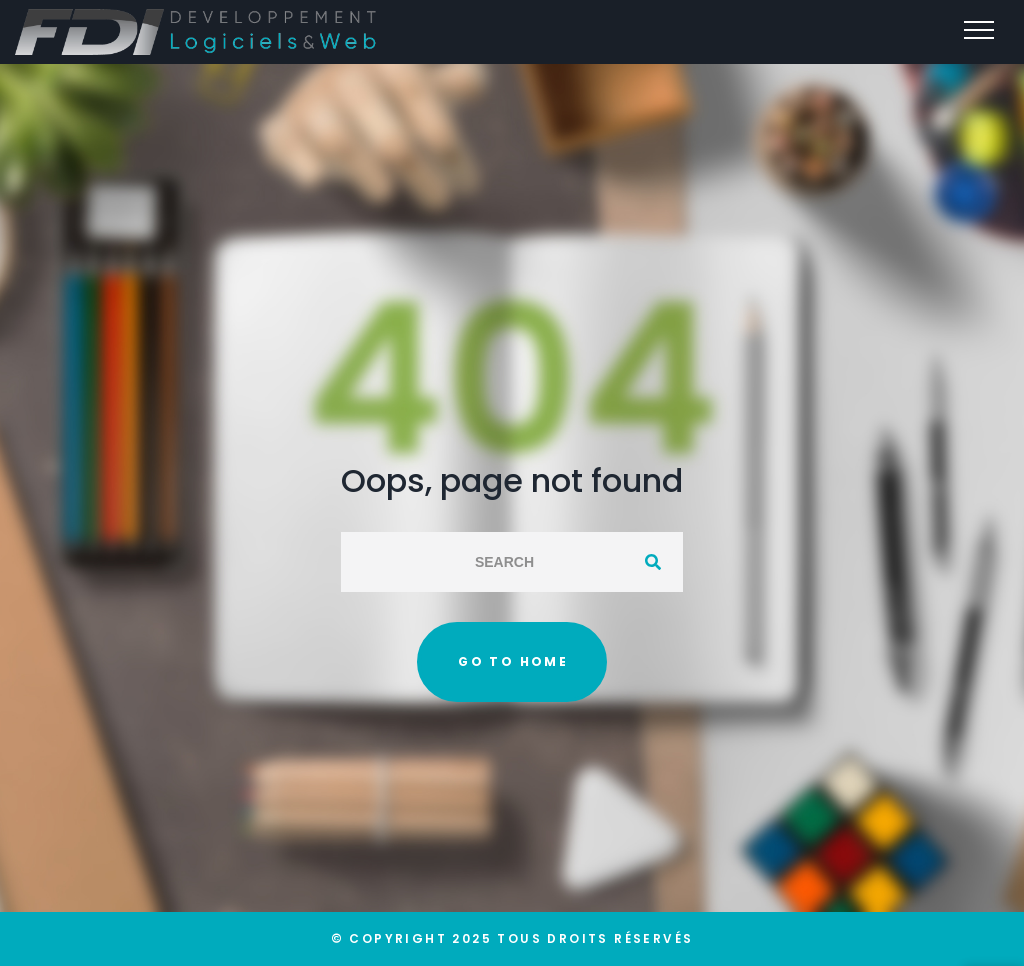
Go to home (513, 661)
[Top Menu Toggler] (979, 30)
